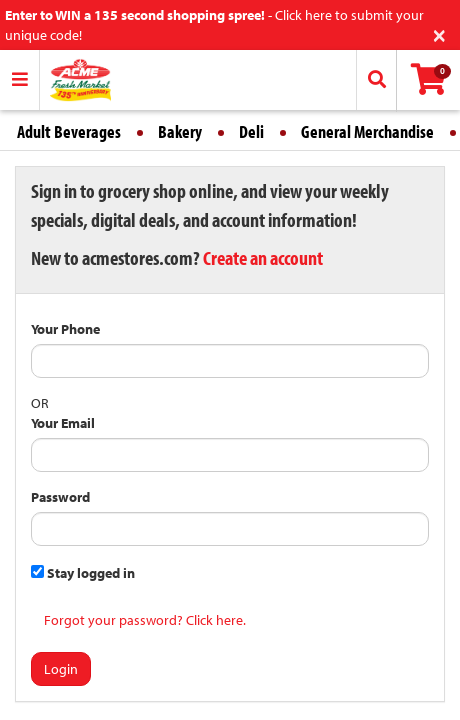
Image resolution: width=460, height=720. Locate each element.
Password (60, 497)
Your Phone (65, 329)
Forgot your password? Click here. (145, 620)
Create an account (263, 257)
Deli (251, 131)
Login (61, 669)
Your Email (63, 423)
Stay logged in (83, 573)
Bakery (180, 131)
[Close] (439, 33)
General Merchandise (367, 131)
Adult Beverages (69, 131)
